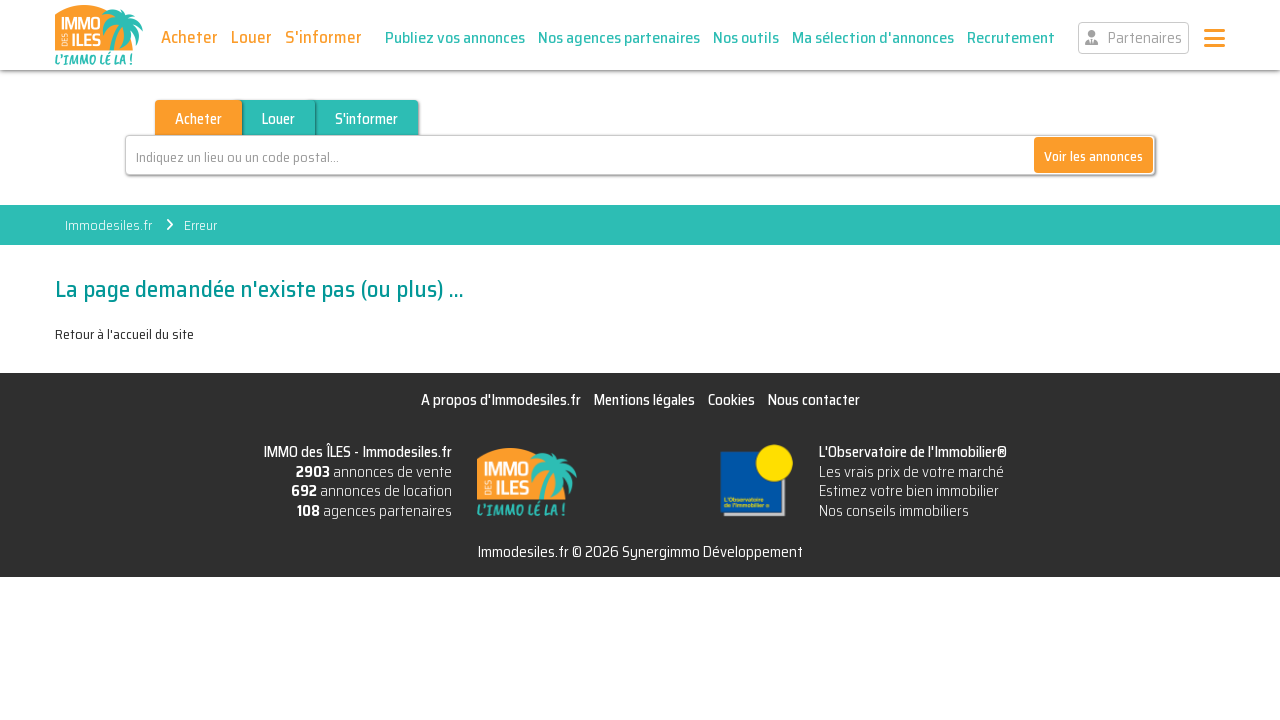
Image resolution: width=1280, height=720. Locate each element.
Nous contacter (814, 400)
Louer (251, 37)
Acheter (189, 37)
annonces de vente (374, 472)
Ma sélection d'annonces (873, 37)
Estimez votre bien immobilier (909, 491)
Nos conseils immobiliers (894, 511)
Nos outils (746, 37)
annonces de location (371, 491)
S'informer (323, 37)
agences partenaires (374, 511)
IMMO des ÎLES (99, 35)
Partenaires (1145, 38)
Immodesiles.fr (108, 225)
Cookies (731, 400)
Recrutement (1011, 37)
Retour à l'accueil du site (124, 334)
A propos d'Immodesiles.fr (501, 400)
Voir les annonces (1093, 156)
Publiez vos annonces (455, 37)
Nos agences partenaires (619, 37)
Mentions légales (644, 400)
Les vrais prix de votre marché (911, 472)
